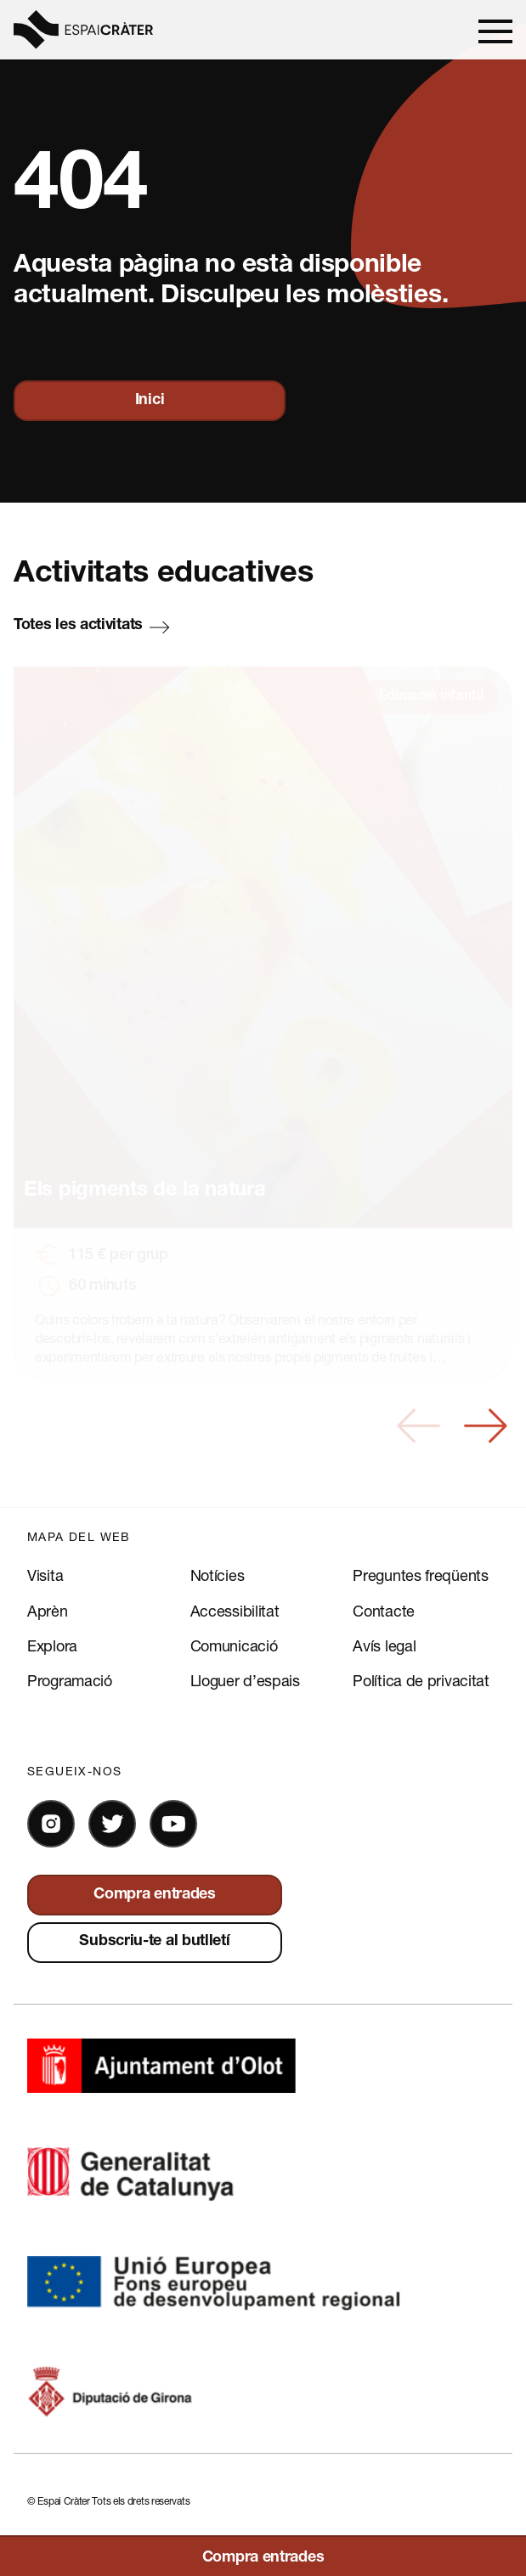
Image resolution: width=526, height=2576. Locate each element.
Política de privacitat (421, 1680)
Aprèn (47, 1610)
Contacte (384, 1610)
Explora (52, 1645)
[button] (418, 1425)
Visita (45, 1575)
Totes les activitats (78, 625)
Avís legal (384, 1645)
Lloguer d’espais (245, 1680)
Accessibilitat (235, 1610)
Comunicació (234, 1645)
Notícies (217, 1575)
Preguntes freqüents (420, 1575)
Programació (69, 1680)
